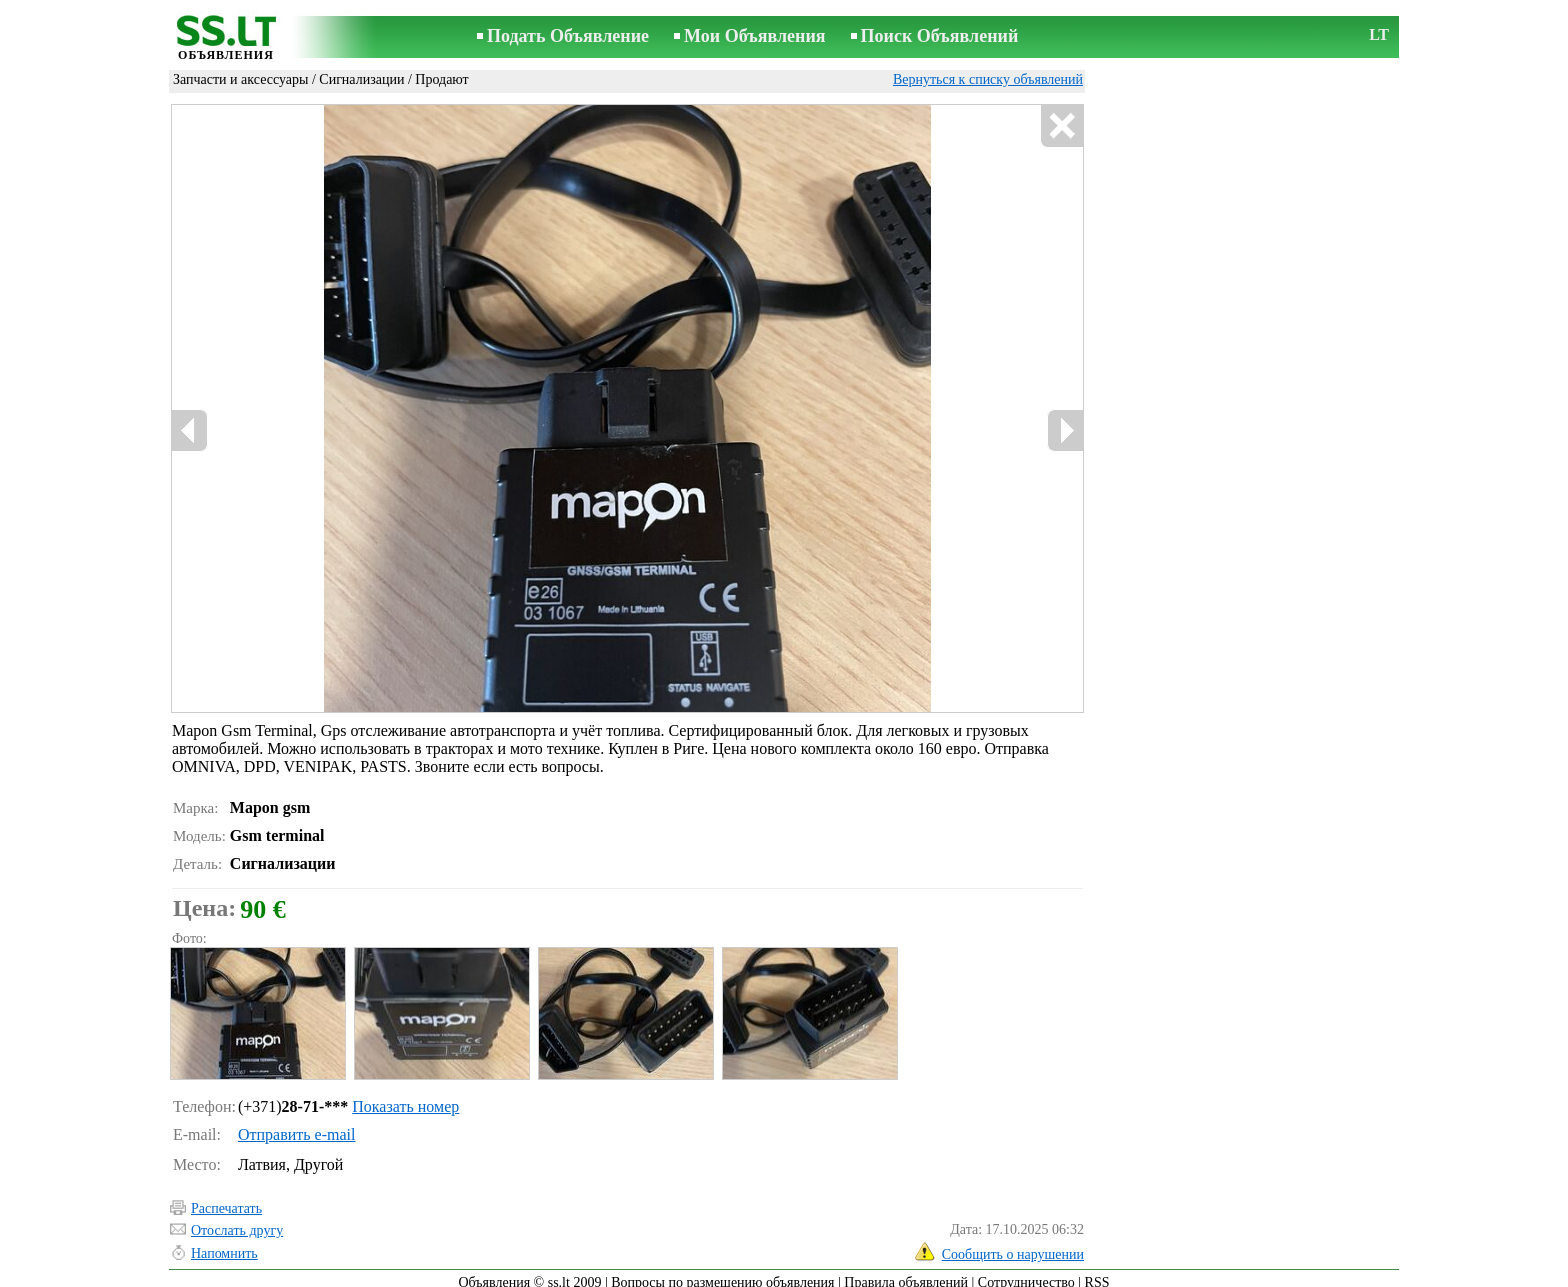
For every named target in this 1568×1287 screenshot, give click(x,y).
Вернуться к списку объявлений (988, 79)
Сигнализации (361, 79)
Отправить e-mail (296, 1125)
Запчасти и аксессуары (240, 79)
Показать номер (405, 1097)
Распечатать (226, 1199)
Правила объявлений (906, 1273)
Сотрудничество (1026, 1273)
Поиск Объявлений (940, 36)
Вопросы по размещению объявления (722, 1273)
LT (1379, 34)
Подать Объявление (568, 36)
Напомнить (224, 1244)
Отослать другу (237, 1221)
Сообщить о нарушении (1013, 1245)
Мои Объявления (754, 36)
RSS (1097, 1273)
